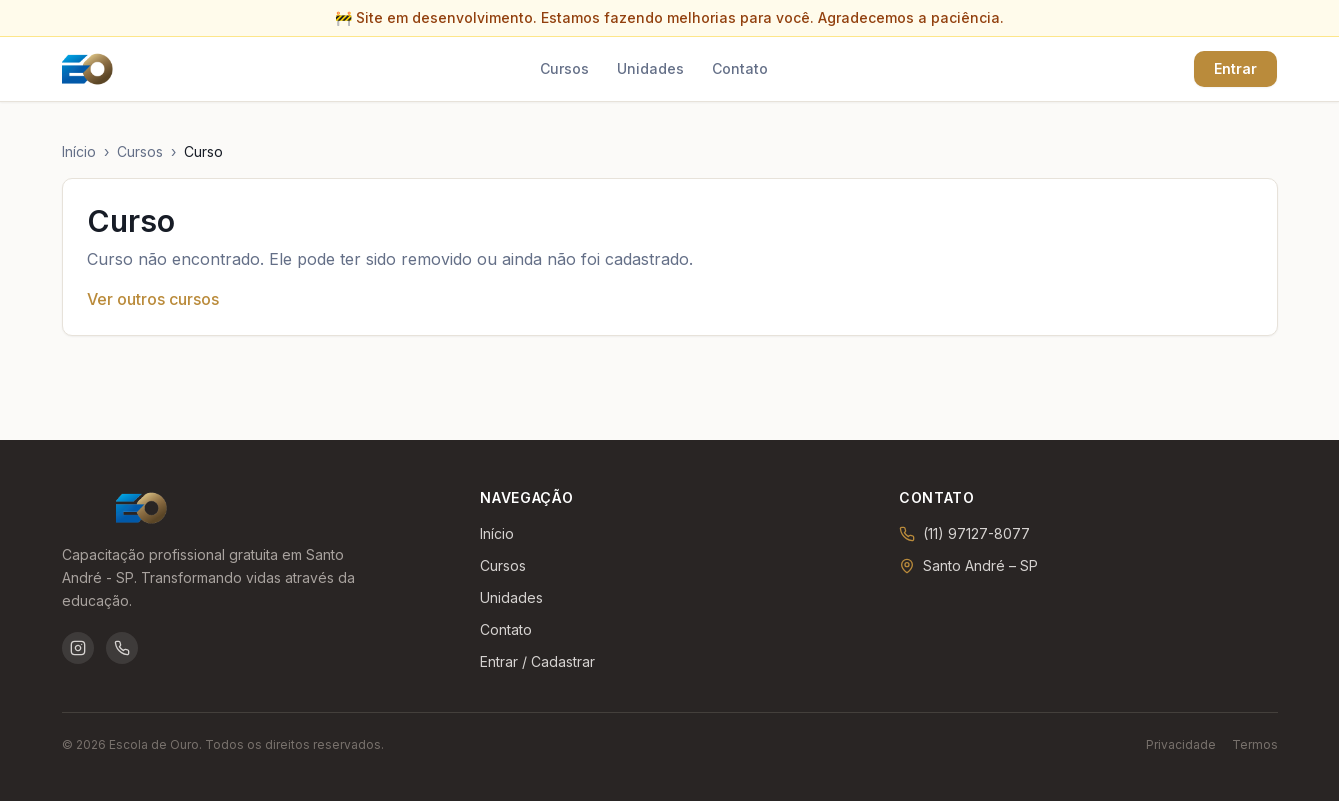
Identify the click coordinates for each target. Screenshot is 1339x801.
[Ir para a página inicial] (88, 69)
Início (79, 151)
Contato (740, 68)
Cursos (564, 68)
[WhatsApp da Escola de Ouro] (122, 648)
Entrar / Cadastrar (537, 661)
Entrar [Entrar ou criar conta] (1235, 68)
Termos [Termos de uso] (1255, 744)
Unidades (650, 68)
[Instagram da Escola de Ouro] (78, 648)
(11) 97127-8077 (976, 533)
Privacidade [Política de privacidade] (1181, 744)
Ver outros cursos (153, 299)
